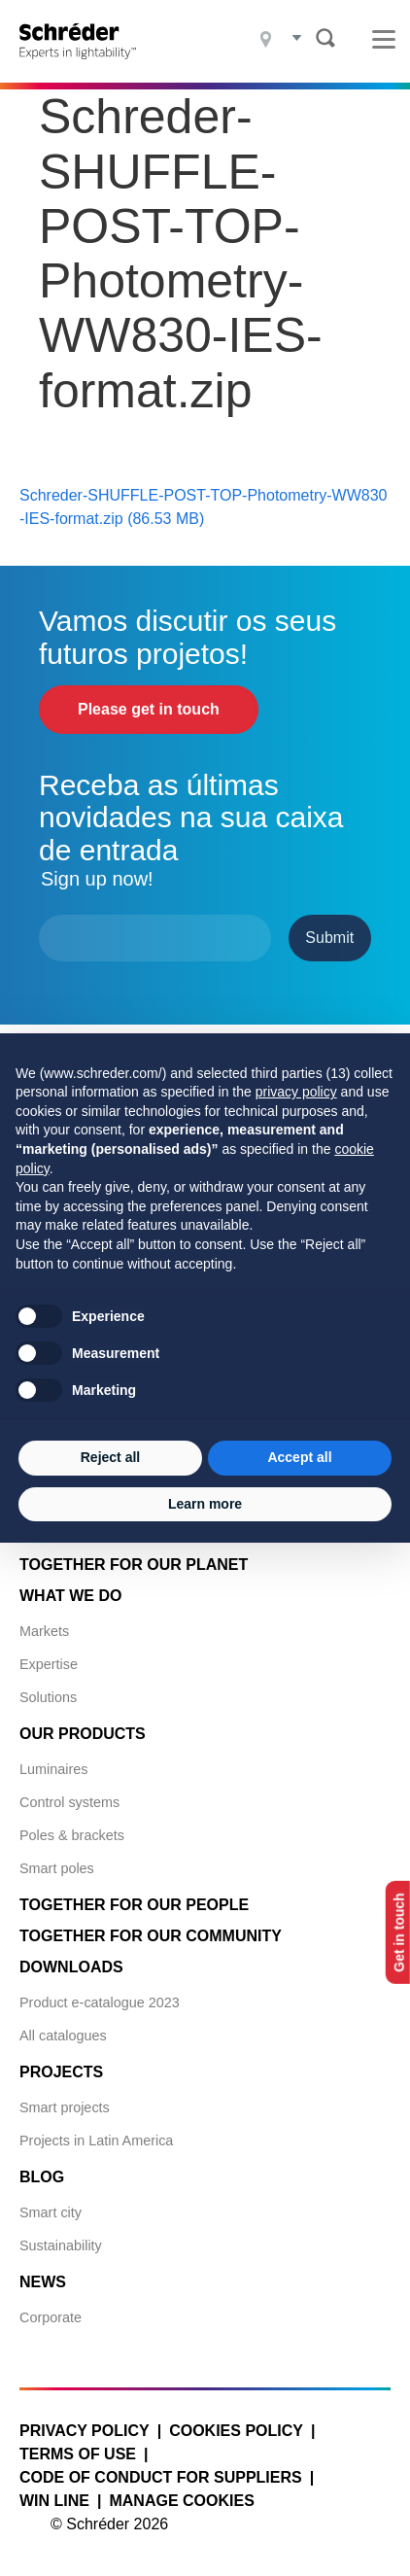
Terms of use (77, 2454)
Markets (44, 1631)
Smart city (50, 2212)
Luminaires (53, 1769)
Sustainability (60, 2245)
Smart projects (64, 2107)
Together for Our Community (150, 1936)
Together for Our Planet (133, 1564)
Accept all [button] (299, 1457)
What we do (70, 1595)
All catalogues (63, 2035)
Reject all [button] (110, 1457)
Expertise (48, 1664)
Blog (41, 2177)
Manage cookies (181, 2500)
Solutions (48, 1697)
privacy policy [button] (296, 1091)
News (42, 2282)
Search (325, 38)
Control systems (69, 1802)
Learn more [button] (205, 1504)
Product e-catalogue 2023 (99, 2002)
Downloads (71, 1967)
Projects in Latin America (96, 2140)
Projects (61, 2072)
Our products (82, 1733)
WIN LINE (54, 2500)
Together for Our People (134, 1905)
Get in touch (399, 1932)
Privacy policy (84, 2430)
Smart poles (56, 1868)
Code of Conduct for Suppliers (160, 2477)
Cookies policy (236, 2430)
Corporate (50, 2317)
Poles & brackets (71, 1835)
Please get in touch (149, 709)
